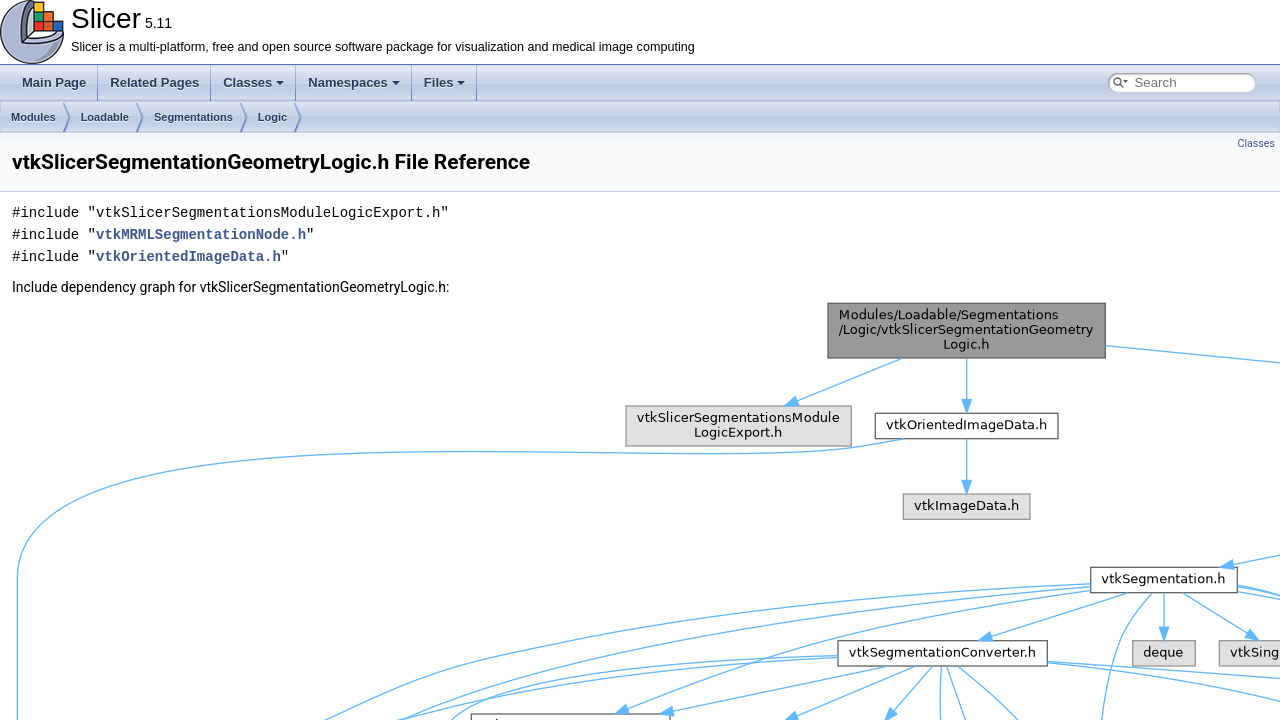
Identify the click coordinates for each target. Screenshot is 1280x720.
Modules (33, 117)
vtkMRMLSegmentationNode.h (201, 234)
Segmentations (193, 117)
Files (445, 82)
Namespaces (354, 82)
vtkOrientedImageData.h (188, 256)
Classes (253, 82)
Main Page (54, 82)
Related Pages (154, 82)
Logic (272, 117)
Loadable (105, 117)
